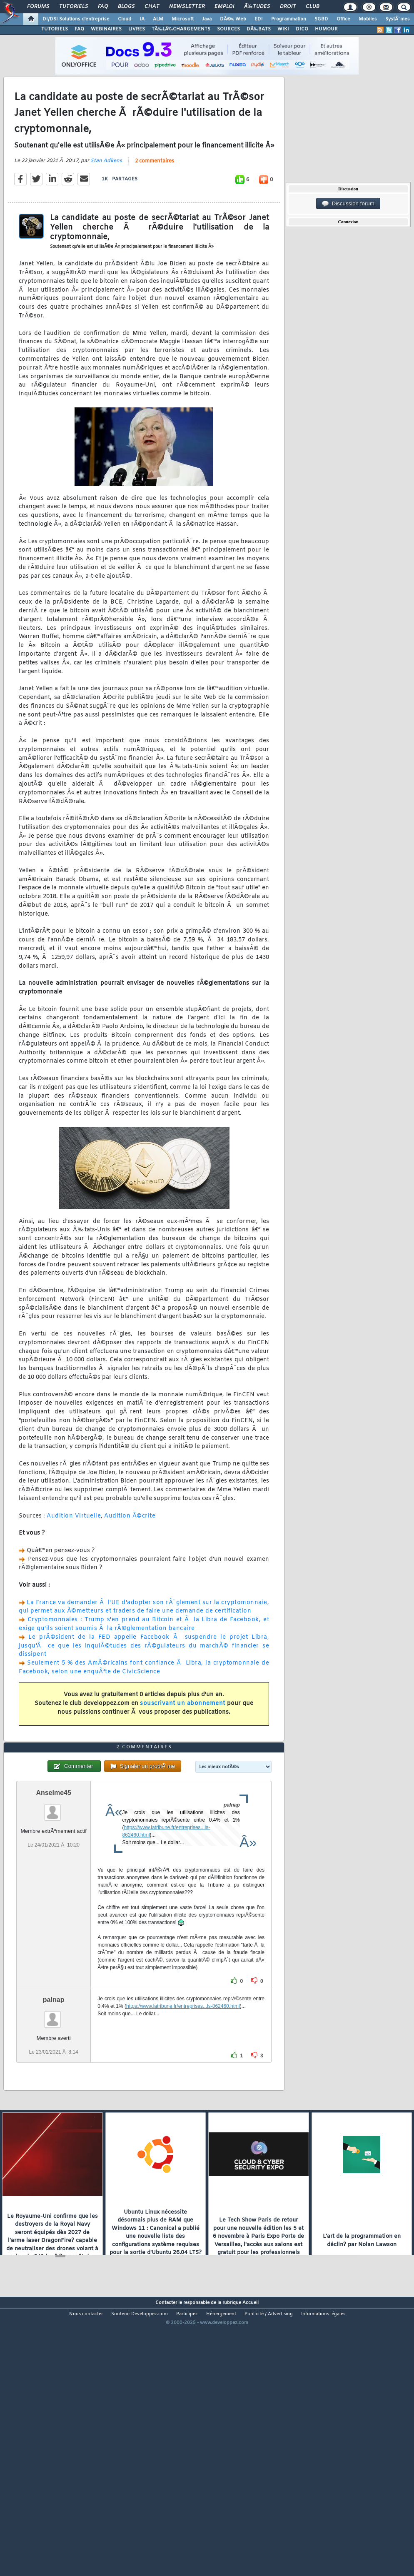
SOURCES (228, 29)
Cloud (124, 19)
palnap (54, 2108)
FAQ (103, 6)
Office (343, 19)
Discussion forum (348, 203)
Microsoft (183, 19)
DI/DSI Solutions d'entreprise (76, 19)
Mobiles (368, 19)
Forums (38, 6)
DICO (302, 29)
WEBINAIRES (106, 29)
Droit (288, 6)
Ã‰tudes (257, 6)
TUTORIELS (54, 29)
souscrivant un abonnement (182, 1740)
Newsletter (186, 6)
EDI (258, 19)
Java (207, 19)
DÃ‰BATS (259, 29)
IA (142, 19)
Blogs (126, 6)
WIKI (283, 29)
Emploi (224, 6)
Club (312, 6)
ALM (158, 19)
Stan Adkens (106, 197)
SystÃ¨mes (397, 19)
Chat (152, 6)
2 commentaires (154, 197)
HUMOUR (326, 29)
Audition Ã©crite (129, 1552)
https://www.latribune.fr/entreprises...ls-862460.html (183, 2114)
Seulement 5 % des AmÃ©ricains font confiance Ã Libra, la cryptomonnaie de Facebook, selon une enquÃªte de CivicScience (144, 1703)
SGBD (321, 19)
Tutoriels (73, 6)
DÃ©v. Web (233, 19)
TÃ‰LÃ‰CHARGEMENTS (181, 29)
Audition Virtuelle (74, 1552)
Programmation (288, 19)
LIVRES (136, 29)
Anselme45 (53, 1901)
